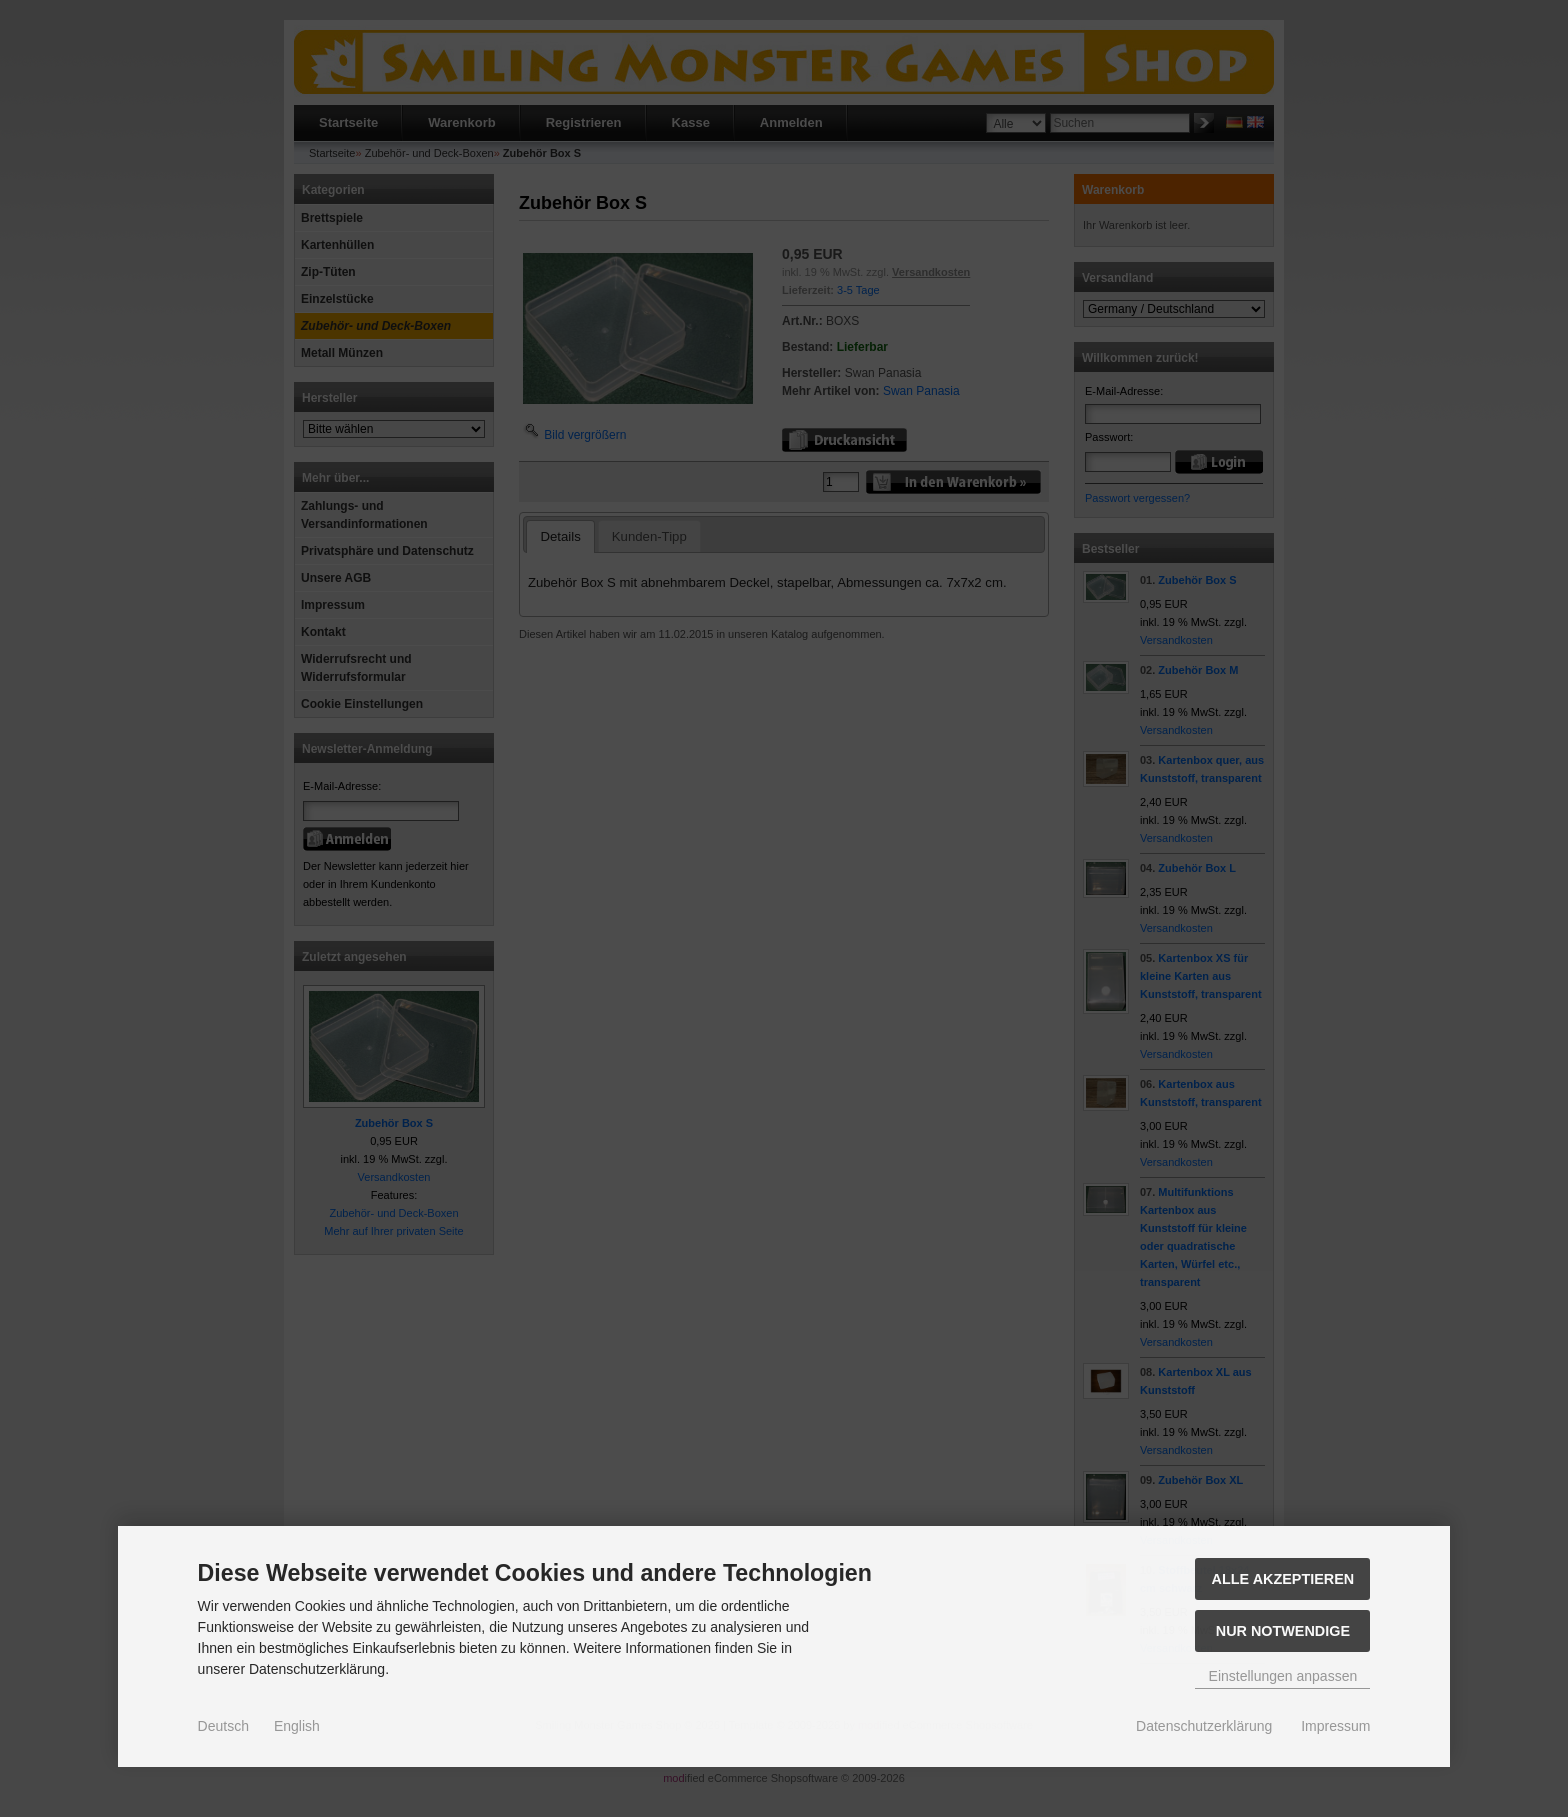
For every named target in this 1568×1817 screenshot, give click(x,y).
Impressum (1335, 1726)
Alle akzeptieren (1283, 1579)
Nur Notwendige (1283, 1631)
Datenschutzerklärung (1204, 1726)
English (297, 1726)
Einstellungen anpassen (1283, 1676)
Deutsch (223, 1726)
